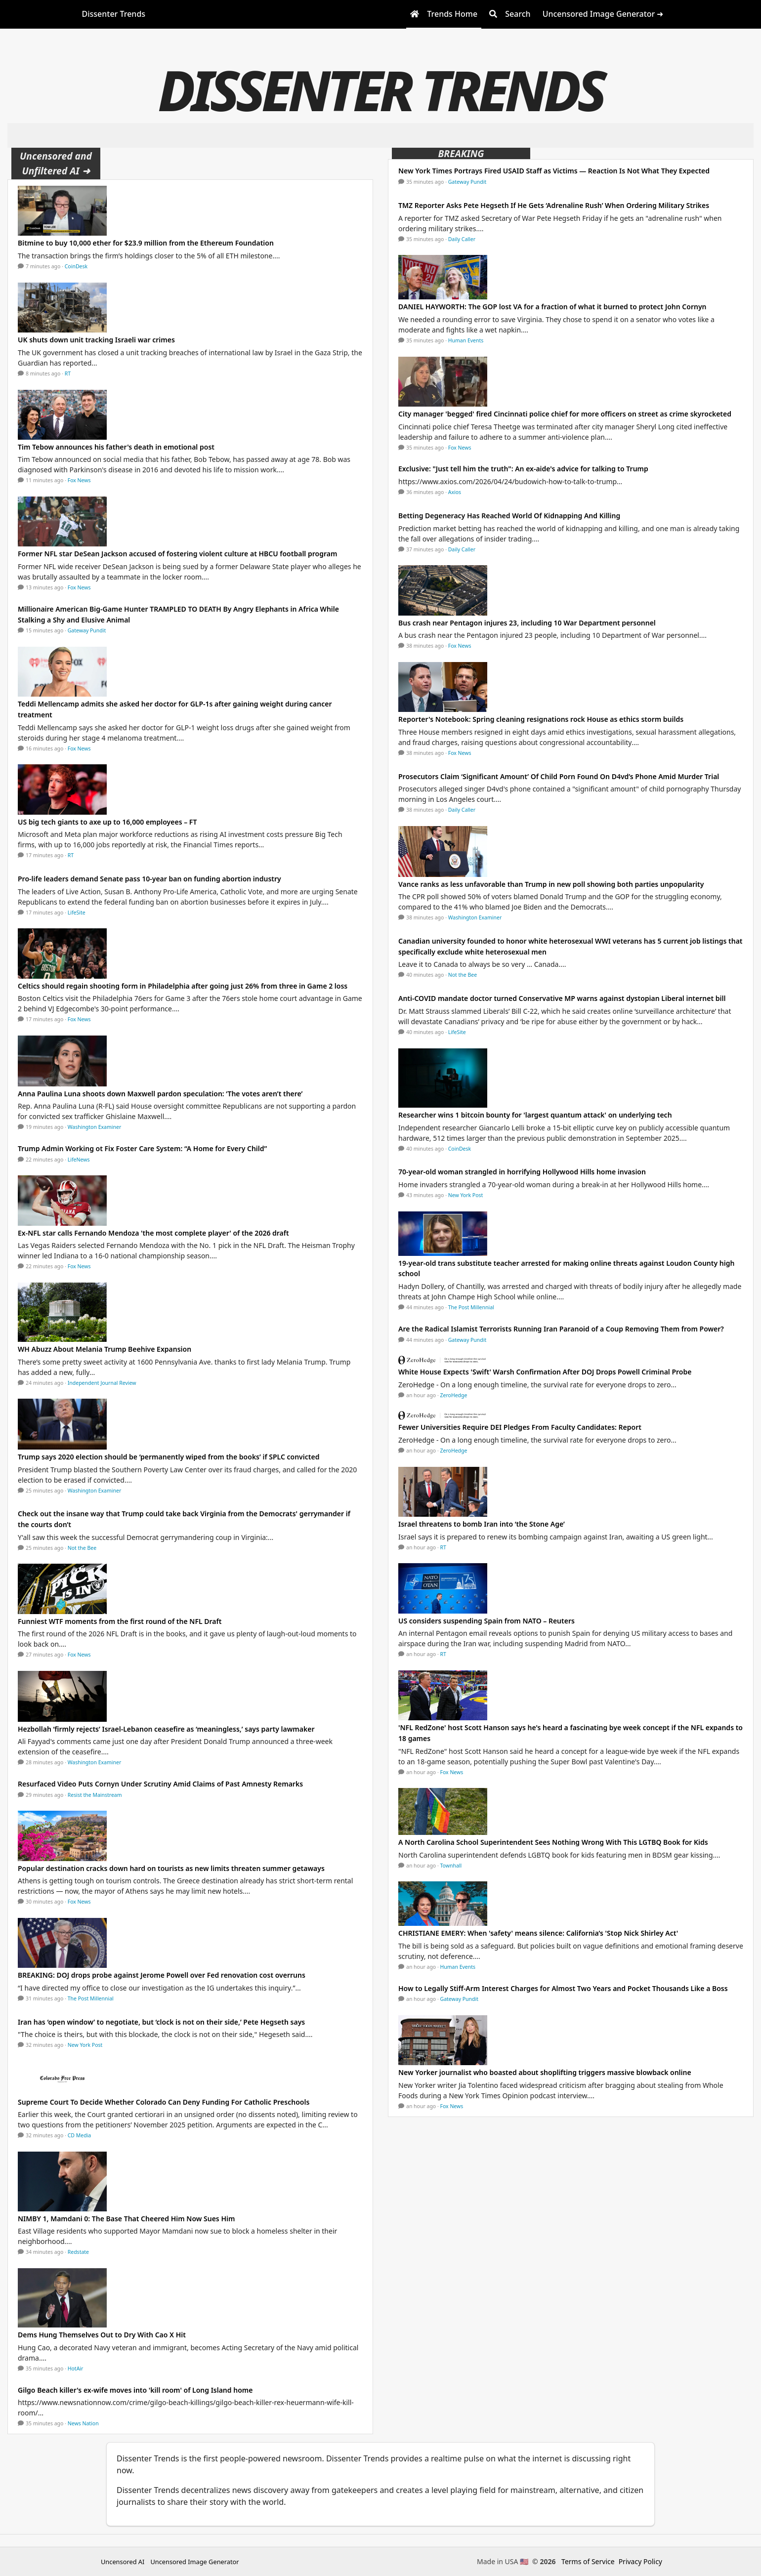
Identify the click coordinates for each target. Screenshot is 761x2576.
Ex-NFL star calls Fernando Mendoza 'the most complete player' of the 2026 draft (153, 1233)
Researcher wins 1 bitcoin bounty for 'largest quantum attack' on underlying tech (535, 1115)
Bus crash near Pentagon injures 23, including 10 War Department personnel (527, 622)
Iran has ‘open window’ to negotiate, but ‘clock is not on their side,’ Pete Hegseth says (161, 2022)
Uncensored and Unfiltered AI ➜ (56, 163)
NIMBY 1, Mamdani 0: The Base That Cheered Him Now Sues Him (126, 2218)
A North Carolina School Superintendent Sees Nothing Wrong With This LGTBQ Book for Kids (553, 1842)
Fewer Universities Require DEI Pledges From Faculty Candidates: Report (519, 1427)
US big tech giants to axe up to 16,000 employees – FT (107, 822)
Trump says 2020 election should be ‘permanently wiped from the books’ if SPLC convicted (168, 1456)
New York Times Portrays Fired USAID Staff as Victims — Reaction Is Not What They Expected (554, 170)
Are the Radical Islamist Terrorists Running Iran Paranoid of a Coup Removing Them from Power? (561, 1328)
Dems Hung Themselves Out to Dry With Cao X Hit (102, 2334)
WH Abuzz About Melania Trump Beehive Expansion (104, 1349)
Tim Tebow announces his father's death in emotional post (116, 447)
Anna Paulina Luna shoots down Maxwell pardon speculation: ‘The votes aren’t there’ (160, 1093)
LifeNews (79, 1159)
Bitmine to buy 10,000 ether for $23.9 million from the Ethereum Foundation (146, 243)
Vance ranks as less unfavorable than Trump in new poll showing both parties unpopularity (551, 884)
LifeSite (76, 912)
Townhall (451, 1865)
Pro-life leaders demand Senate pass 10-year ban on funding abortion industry (149, 878)
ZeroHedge (453, 1395)
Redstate (78, 2251)
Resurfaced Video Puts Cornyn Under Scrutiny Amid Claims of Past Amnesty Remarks (160, 1783)
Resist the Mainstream (95, 1794)
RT (68, 373)
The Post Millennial (91, 1998)
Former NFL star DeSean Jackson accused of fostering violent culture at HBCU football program (177, 553)
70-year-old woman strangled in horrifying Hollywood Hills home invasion (522, 1171)
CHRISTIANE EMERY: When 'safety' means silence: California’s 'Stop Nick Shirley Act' (538, 1933)
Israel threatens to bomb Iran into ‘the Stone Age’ (481, 1524)
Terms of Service (588, 2561)
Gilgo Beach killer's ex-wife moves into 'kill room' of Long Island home (135, 2390)
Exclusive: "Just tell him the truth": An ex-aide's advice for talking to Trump (523, 468)
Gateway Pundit (87, 630)
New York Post (85, 2044)
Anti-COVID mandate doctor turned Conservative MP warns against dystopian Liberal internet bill (561, 998)
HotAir (76, 2368)
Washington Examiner (95, 1126)
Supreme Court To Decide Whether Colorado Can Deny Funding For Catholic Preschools (163, 2102)
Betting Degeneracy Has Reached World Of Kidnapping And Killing (509, 515)
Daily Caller (461, 239)
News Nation (83, 2423)
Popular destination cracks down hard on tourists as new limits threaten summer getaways (171, 1868)
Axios (454, 492)
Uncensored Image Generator (194, 2561)
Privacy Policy (640, 2561)
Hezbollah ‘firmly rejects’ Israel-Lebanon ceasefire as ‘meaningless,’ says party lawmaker (166, 1729)
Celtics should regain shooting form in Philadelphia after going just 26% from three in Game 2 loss (182, 986)
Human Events (466, 340)
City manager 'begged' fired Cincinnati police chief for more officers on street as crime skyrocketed (564, 413)
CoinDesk (76, 266)
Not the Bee (82, 1547)
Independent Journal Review (102, 1382)
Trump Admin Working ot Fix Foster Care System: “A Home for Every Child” (142, 1148)
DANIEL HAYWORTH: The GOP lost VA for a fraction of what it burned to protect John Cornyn (552, 306)
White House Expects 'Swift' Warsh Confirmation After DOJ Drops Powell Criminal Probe (544, 1371)
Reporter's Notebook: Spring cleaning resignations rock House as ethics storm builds (540, 719)
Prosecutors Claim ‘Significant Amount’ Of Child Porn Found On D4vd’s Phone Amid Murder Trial (558, 776)
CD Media (79, 2135)
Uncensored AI (122, 2561)
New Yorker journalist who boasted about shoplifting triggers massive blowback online (544, 2072)
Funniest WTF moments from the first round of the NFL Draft (119, 1621)
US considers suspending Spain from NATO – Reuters (486, 1620)
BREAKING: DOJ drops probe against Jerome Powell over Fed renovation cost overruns (161, 1975)
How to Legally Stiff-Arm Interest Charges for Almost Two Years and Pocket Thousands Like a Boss (563, 1988)
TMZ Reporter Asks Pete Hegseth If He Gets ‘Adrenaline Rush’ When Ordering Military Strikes (553, 205)
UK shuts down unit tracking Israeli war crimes (96, 339)
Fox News (79, 480)
